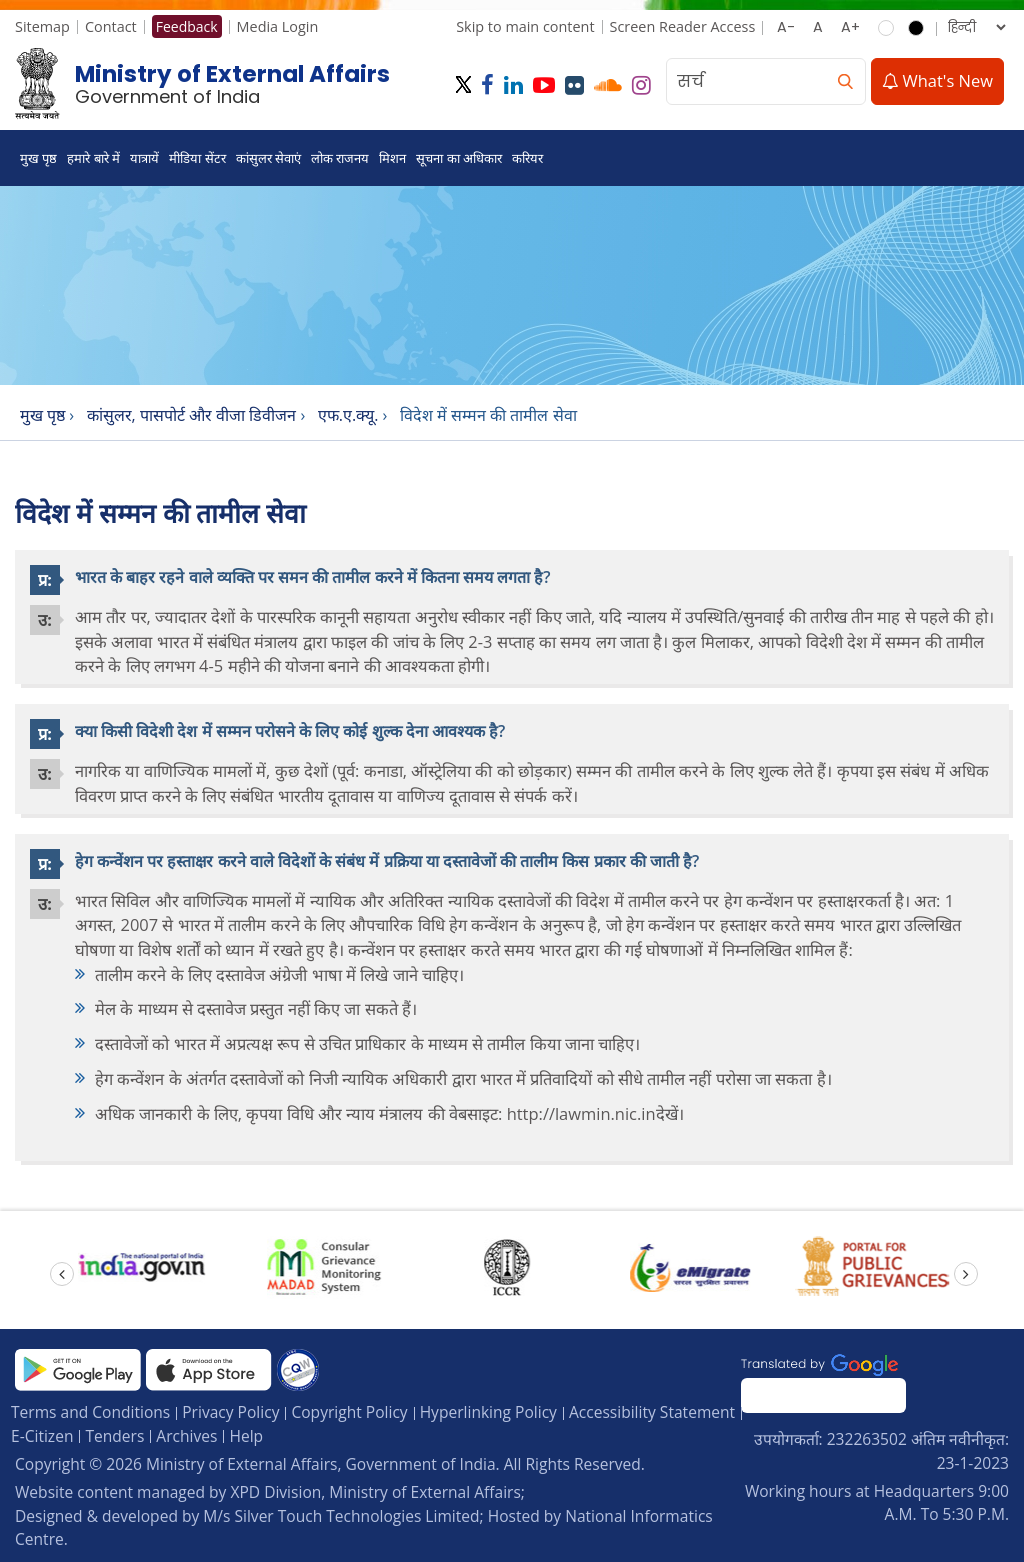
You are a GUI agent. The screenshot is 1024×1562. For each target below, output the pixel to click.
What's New (937, 80)
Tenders (114, 1436)
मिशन (392, 158)
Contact (111, 26)
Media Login (278, 26)
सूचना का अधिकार (459, 158)
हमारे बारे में (93, 158)
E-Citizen (42, 1436)
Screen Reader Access (683, 26)
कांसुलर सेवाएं (268, 158)
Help (246, 1436)
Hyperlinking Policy (488, 1412)
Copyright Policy (349, 1412)
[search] (845, 81)
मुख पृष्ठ (38, 158)
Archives (186, 1436)
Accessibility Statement (652, 1412)
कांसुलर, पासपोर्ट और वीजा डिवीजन (192, 415)
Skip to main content (525, 26)
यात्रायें (144, 158)
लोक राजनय (340, 158)
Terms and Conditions (90, 1412)
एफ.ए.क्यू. (348, 415)
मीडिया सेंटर (197, 158)
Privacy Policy (230, 1412)
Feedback (187, 26)
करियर (527, 158)
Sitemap (42, 26)
